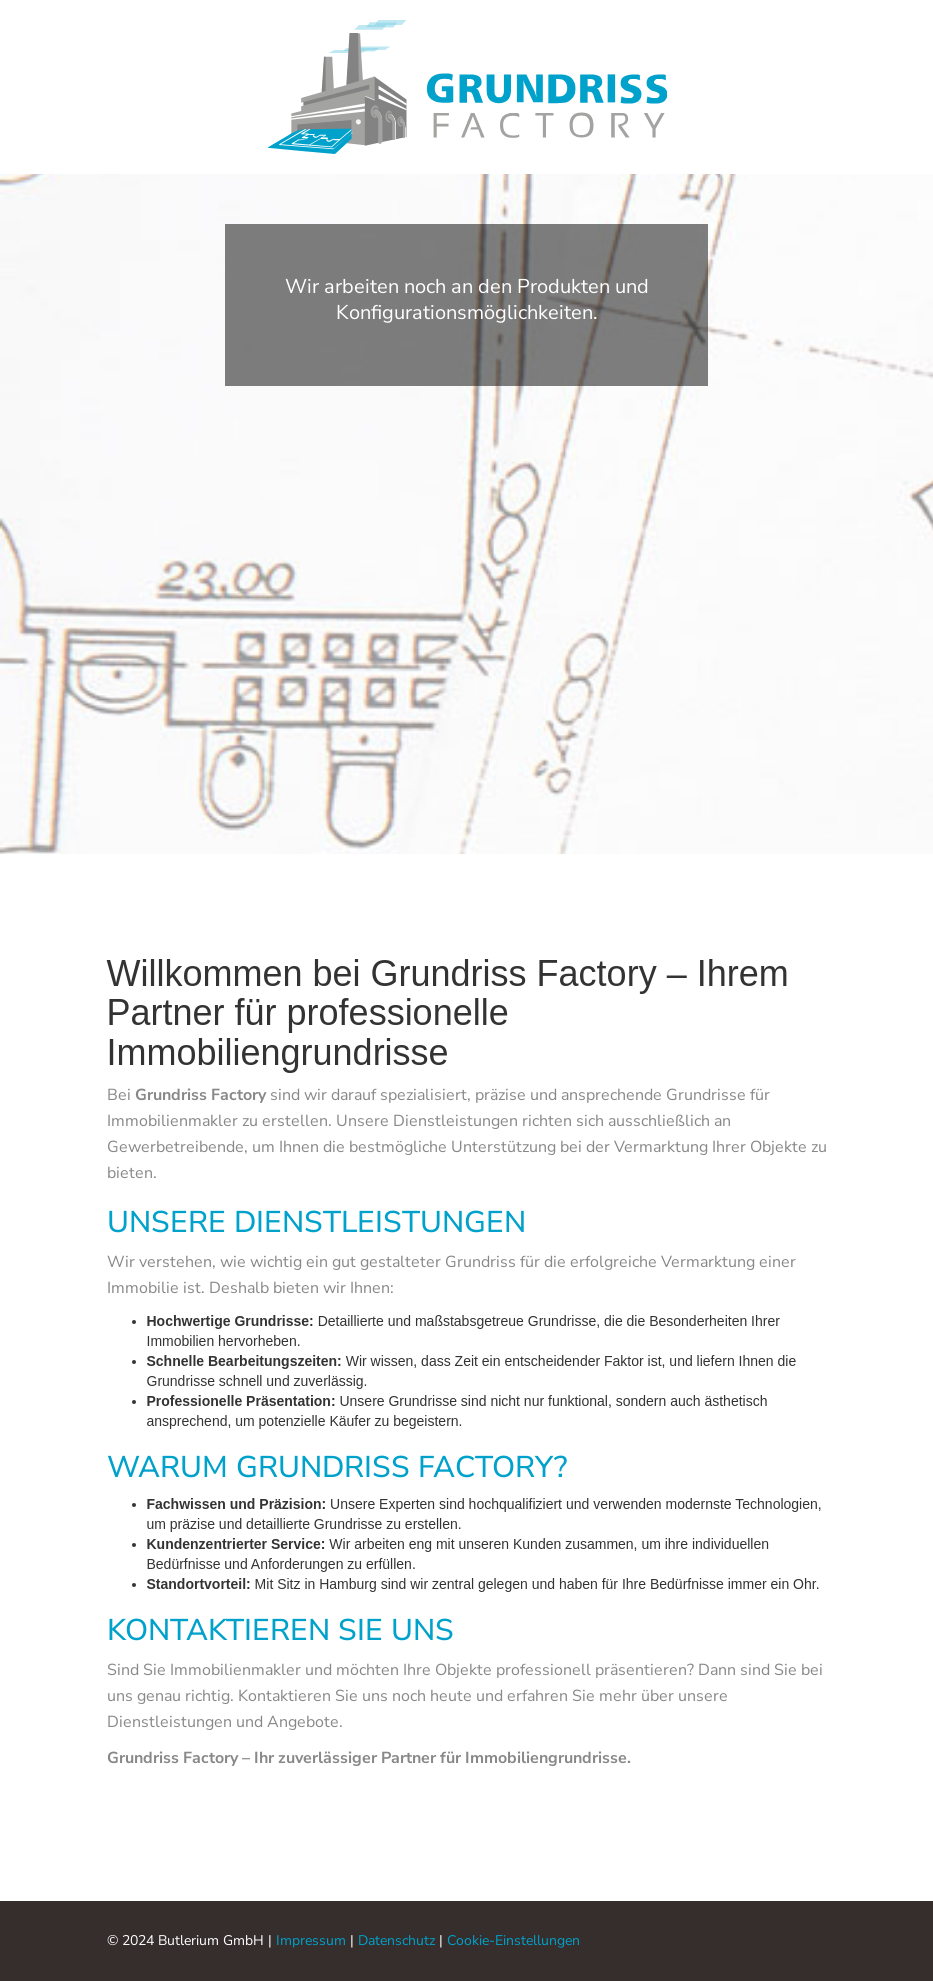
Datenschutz (396, 1940)
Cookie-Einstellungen (513, 1940)
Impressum (311, 1940)
